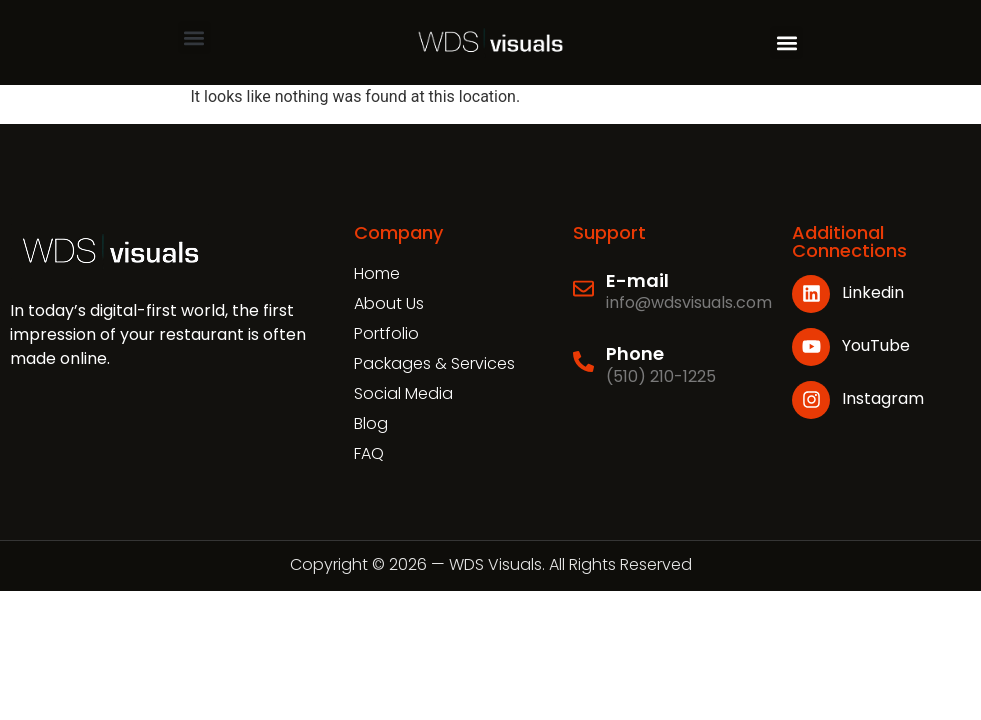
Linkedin (873, 292)
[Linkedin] (811, 294)
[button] (194, 37)
